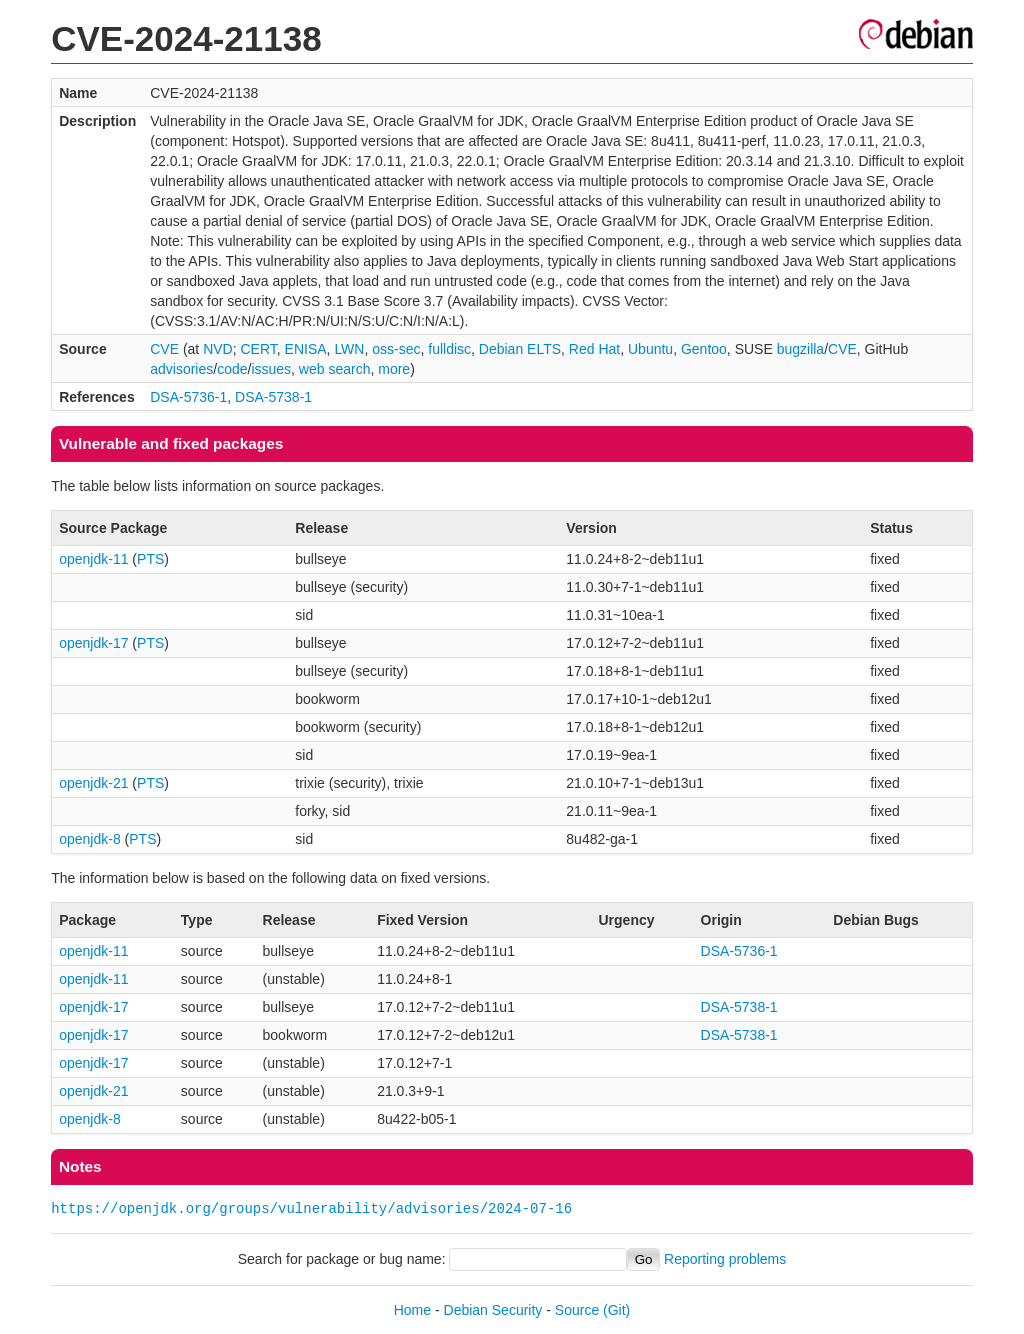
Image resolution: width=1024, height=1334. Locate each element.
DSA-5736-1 (188, 397)
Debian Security (493, 1310)
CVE (164, 349)
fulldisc (449, 349)
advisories (181, 369)
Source (577, 1310)
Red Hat (594, 349)
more (394, 369)
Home (412, 1310)
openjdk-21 (93, 783)
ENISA (306, 349)
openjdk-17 (93, 643)
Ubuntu (650, 349)
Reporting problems (725, 1259)
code (232, 369)
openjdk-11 (93, 559)
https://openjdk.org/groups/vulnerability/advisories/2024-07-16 (311, 1208)
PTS (150, 559)
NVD (218, 349)
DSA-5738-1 (273, 397)
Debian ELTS (520, 349)
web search (335, 369)
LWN (349, 349)
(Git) (616, 1310)
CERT (258, 349)
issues (271, 369)
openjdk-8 (90, 839)
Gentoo (704, 349)
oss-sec (396, 349)
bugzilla (800, 349)
